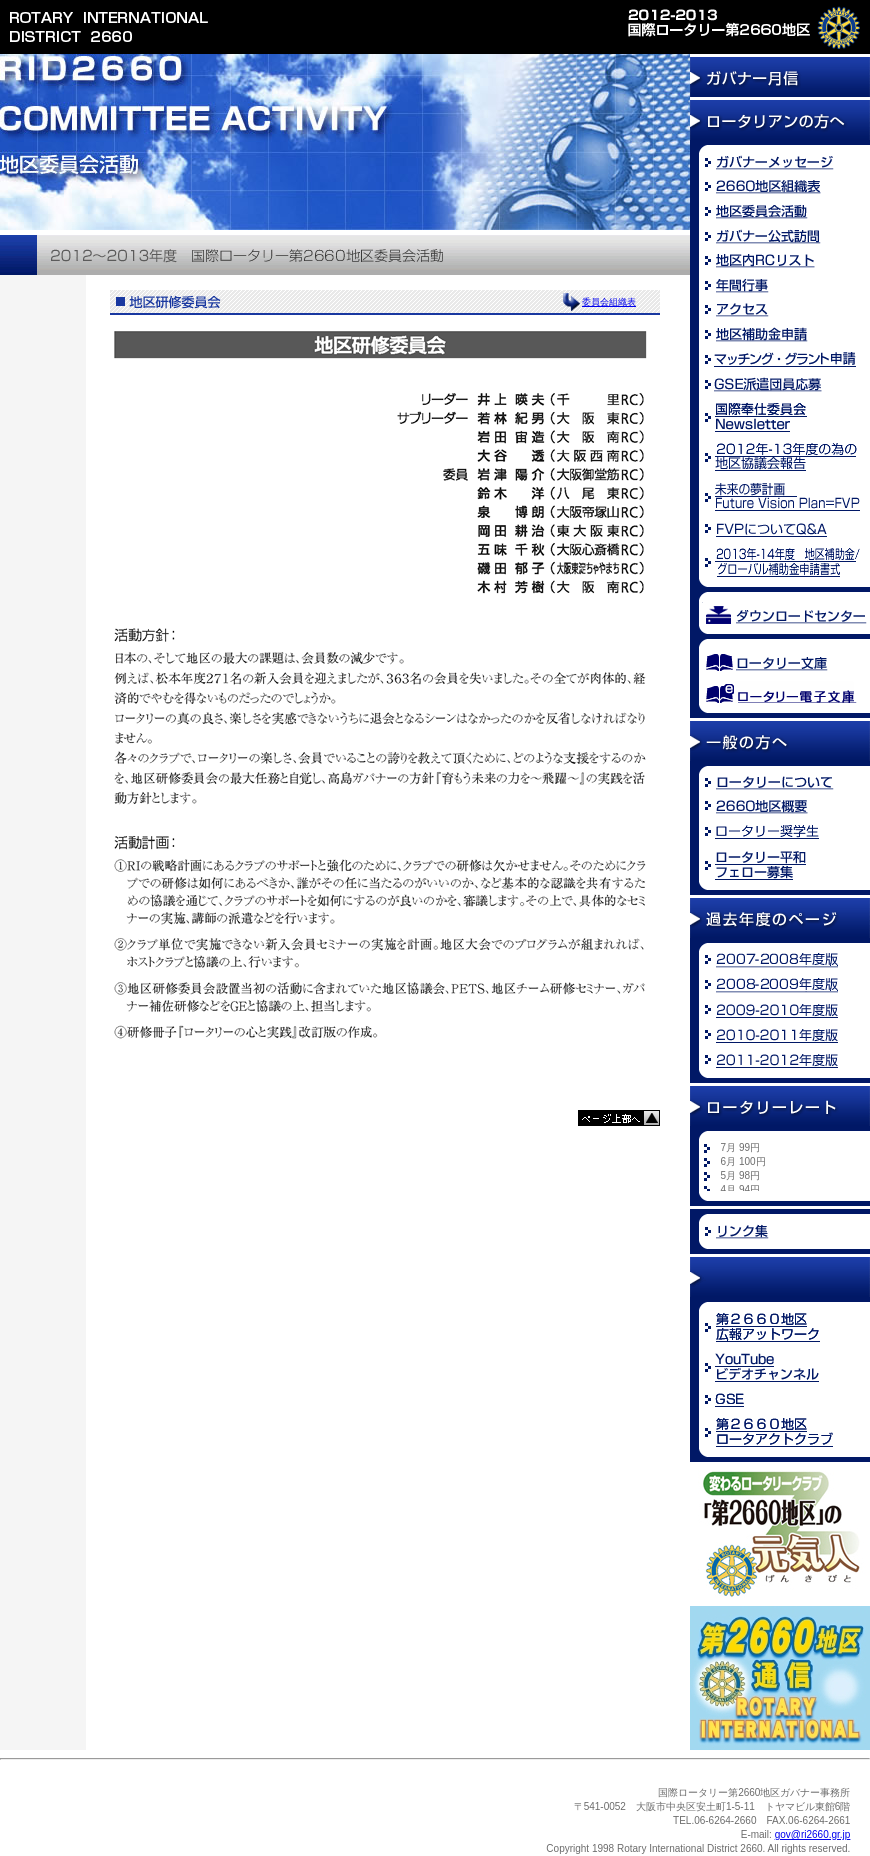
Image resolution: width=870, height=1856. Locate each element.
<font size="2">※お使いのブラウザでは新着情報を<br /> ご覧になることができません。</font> (785, 1166)
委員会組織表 (609, 302)
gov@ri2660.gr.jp (813, 1834)
